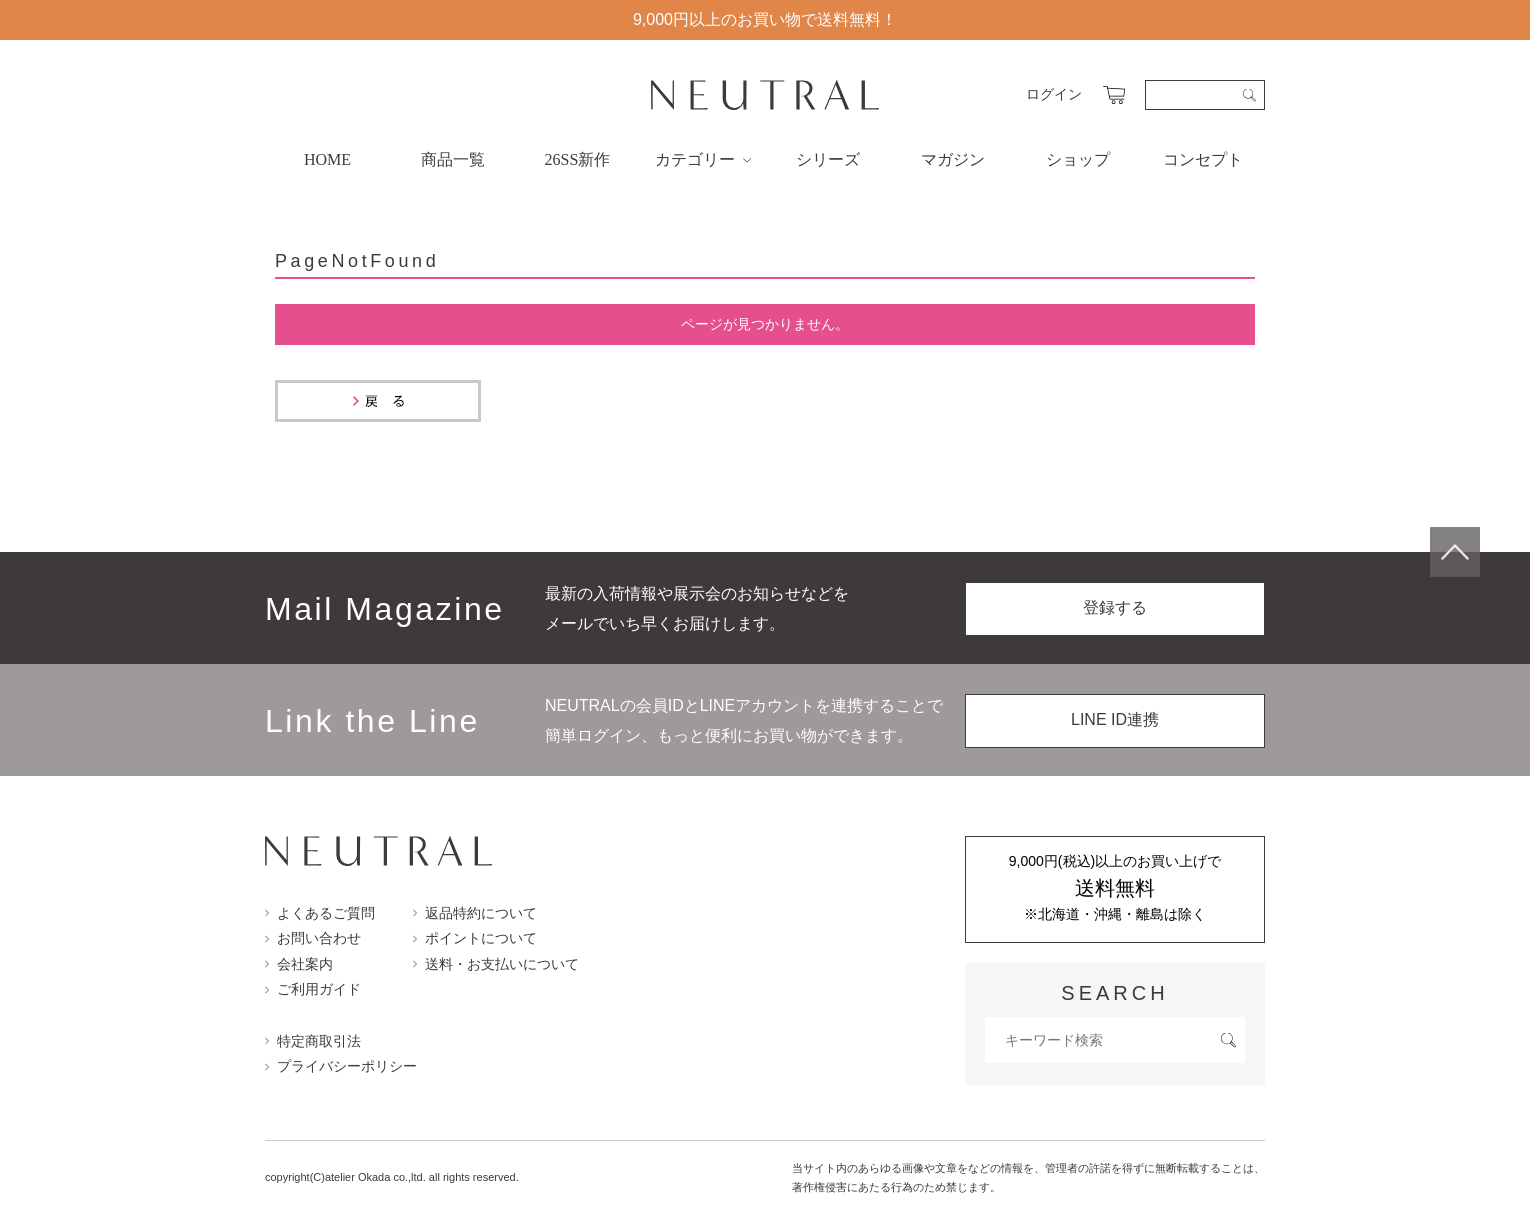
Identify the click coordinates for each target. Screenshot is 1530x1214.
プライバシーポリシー (341, 1066)
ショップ (1078, 159)
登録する (1115, 607)
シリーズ (828, 159)
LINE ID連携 (1115, 719)
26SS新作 (578, 159)
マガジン (953, 159)
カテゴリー (703, 159)
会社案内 (299, 964)
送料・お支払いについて (496, 964)
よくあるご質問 (320, 913)
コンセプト (1203, 159)
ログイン (1054, 94)
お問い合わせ (313, 938)
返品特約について (475, 913)
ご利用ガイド (313, 989)
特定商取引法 (313, 1041)
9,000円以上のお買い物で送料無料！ (765, 19)
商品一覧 (453, 159)
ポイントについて (475, 938)
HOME (327, 159)
